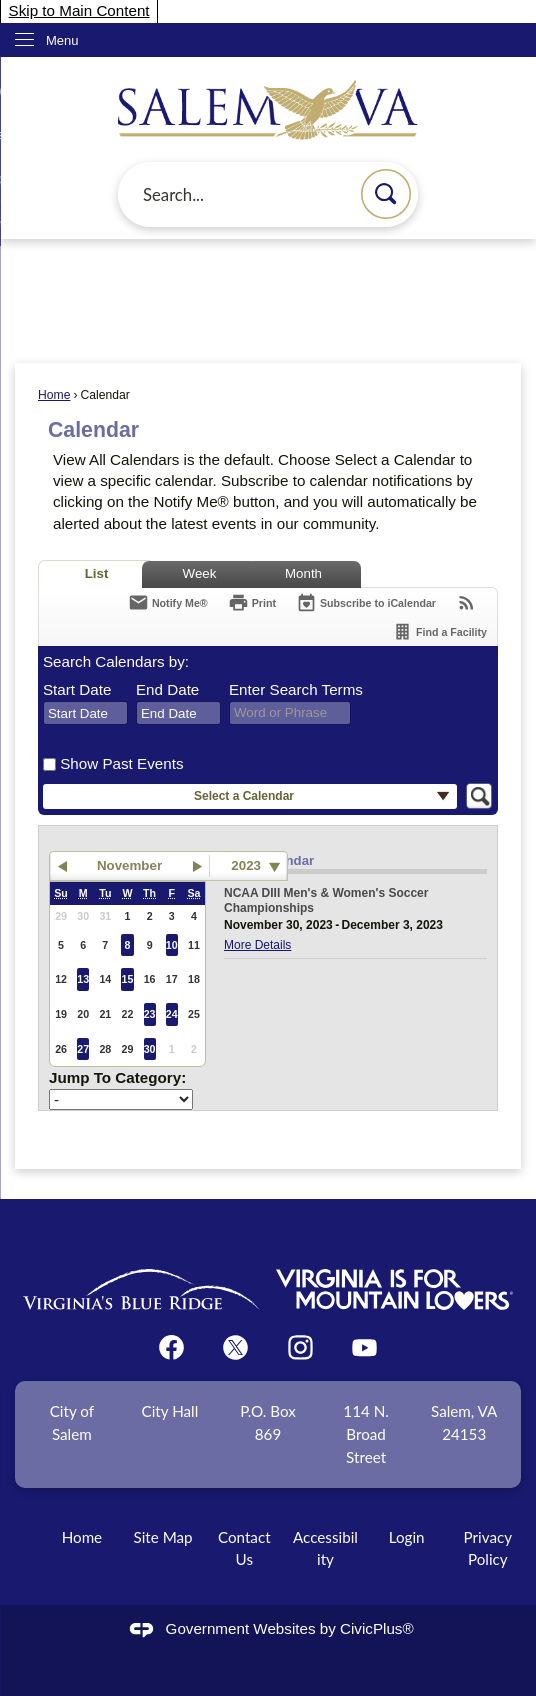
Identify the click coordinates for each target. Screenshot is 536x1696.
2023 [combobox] (246, 865)
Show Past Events (121, 763)
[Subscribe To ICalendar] (366, 602)
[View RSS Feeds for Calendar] (466, 602)
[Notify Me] (168, 602)
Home (54, 395)
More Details (257, 945)
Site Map (163, 1537)
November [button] (129, 865)
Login (407, 1537)
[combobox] (85, 713)
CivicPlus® (377, 1628)
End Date (167, 689)
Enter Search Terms (296, 689)
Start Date (77, 689)
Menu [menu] (62, 40)
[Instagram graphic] (300, 1347)
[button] (386, 194)
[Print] (252, 602)
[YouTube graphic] (364, 1347)
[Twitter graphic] (235, 1347)
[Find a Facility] (439, 631)
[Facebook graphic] (171, 1347)
